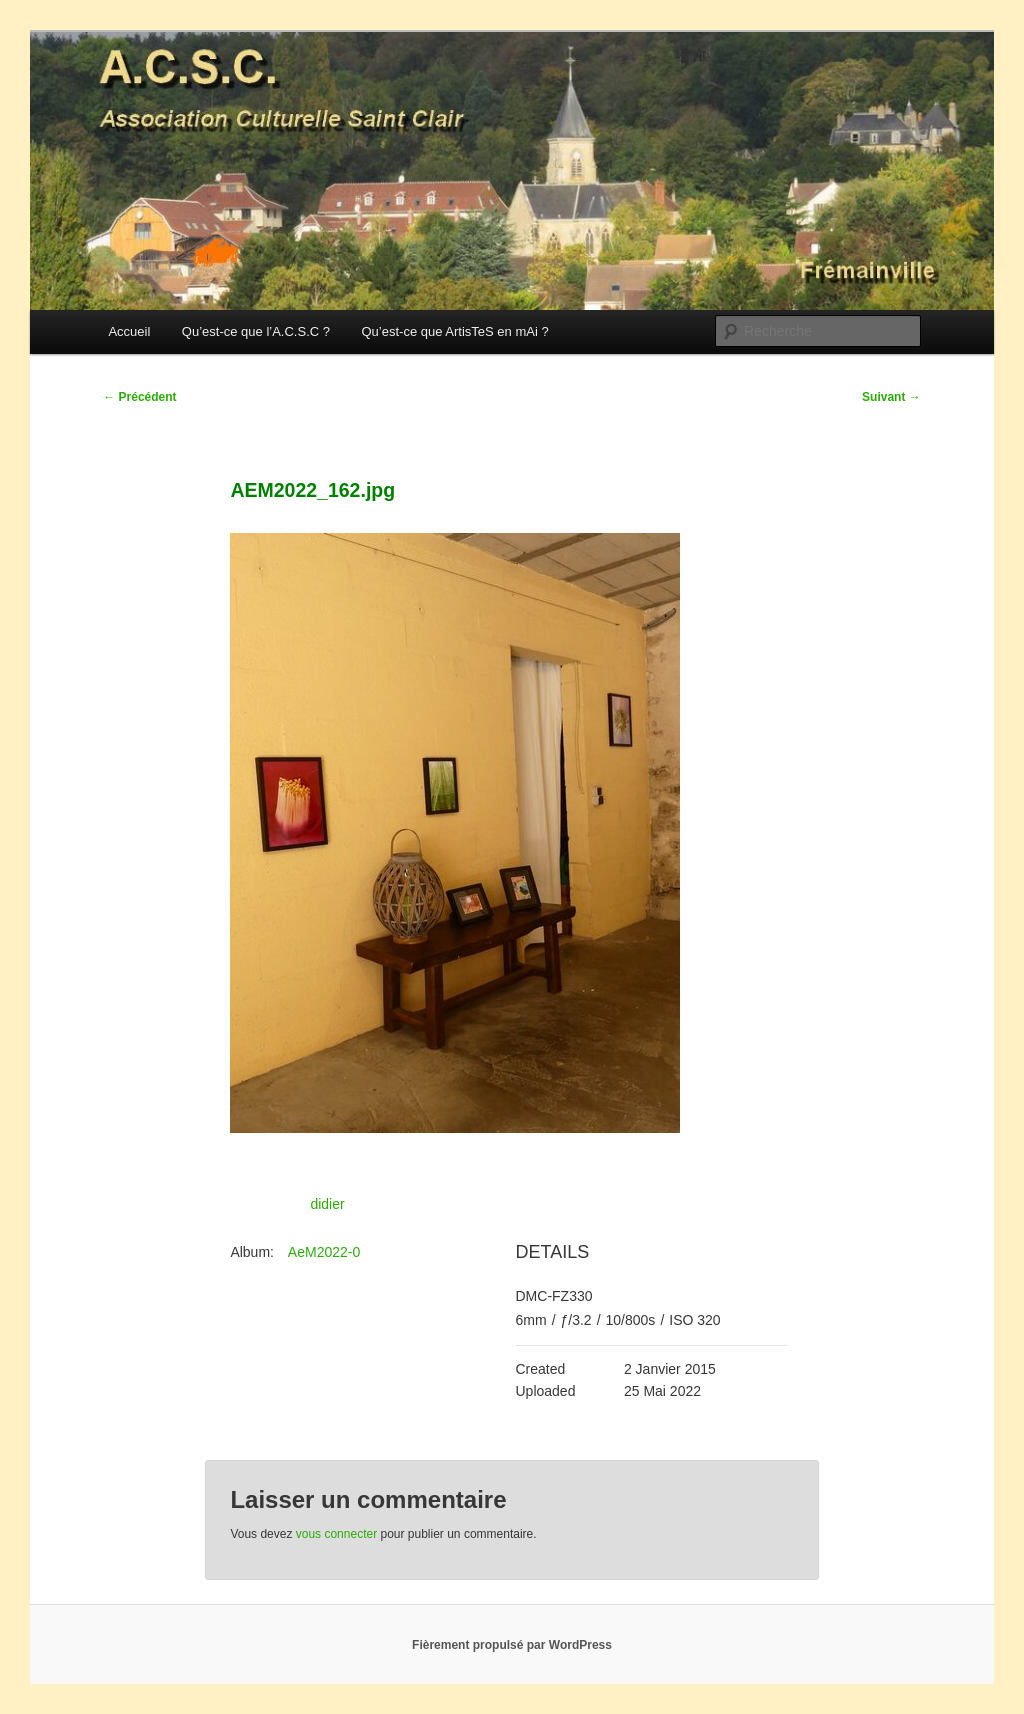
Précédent (139, 397)
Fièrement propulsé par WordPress (512, 1645)
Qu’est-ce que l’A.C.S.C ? (256, 331)
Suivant (891, 397)
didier (327, 1204)
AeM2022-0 (324, 1252)
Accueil (129, 331)
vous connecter (336, 1534)
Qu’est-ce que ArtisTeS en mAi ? (454, 331)
